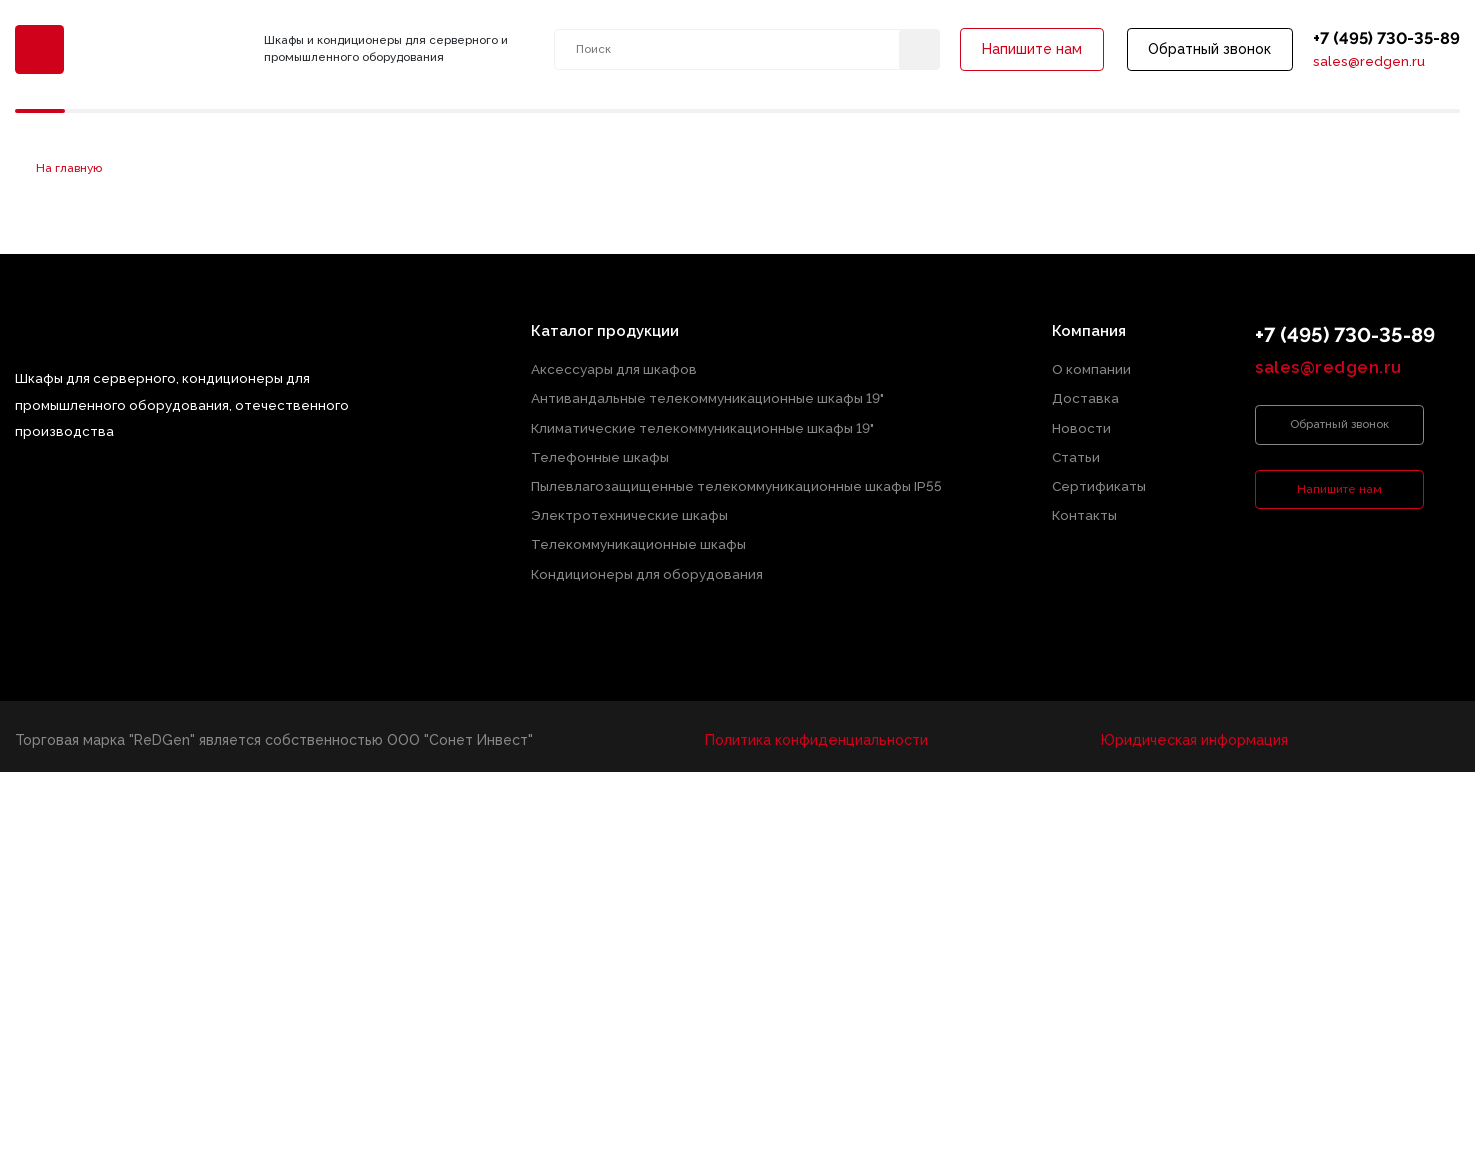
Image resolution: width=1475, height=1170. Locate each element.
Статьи (1076, 453)
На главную (69, 169)
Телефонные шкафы (601, 453)
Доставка (1085, 397)
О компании (1091, 369)
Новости (1081, 425)
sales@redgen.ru (1368, 62)
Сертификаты (1099, 482)
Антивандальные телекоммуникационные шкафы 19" (708, 397)
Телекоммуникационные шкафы (639, 538)
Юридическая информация (1193, 732)
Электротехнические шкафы (630, 510)
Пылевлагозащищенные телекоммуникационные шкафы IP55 (736, 482)
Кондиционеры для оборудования (648, 566)
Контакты (1084, 510)
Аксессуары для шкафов (615, 369)
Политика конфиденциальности (817, 732)
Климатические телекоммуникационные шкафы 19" (703, 425)
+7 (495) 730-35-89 (1386, 39)
